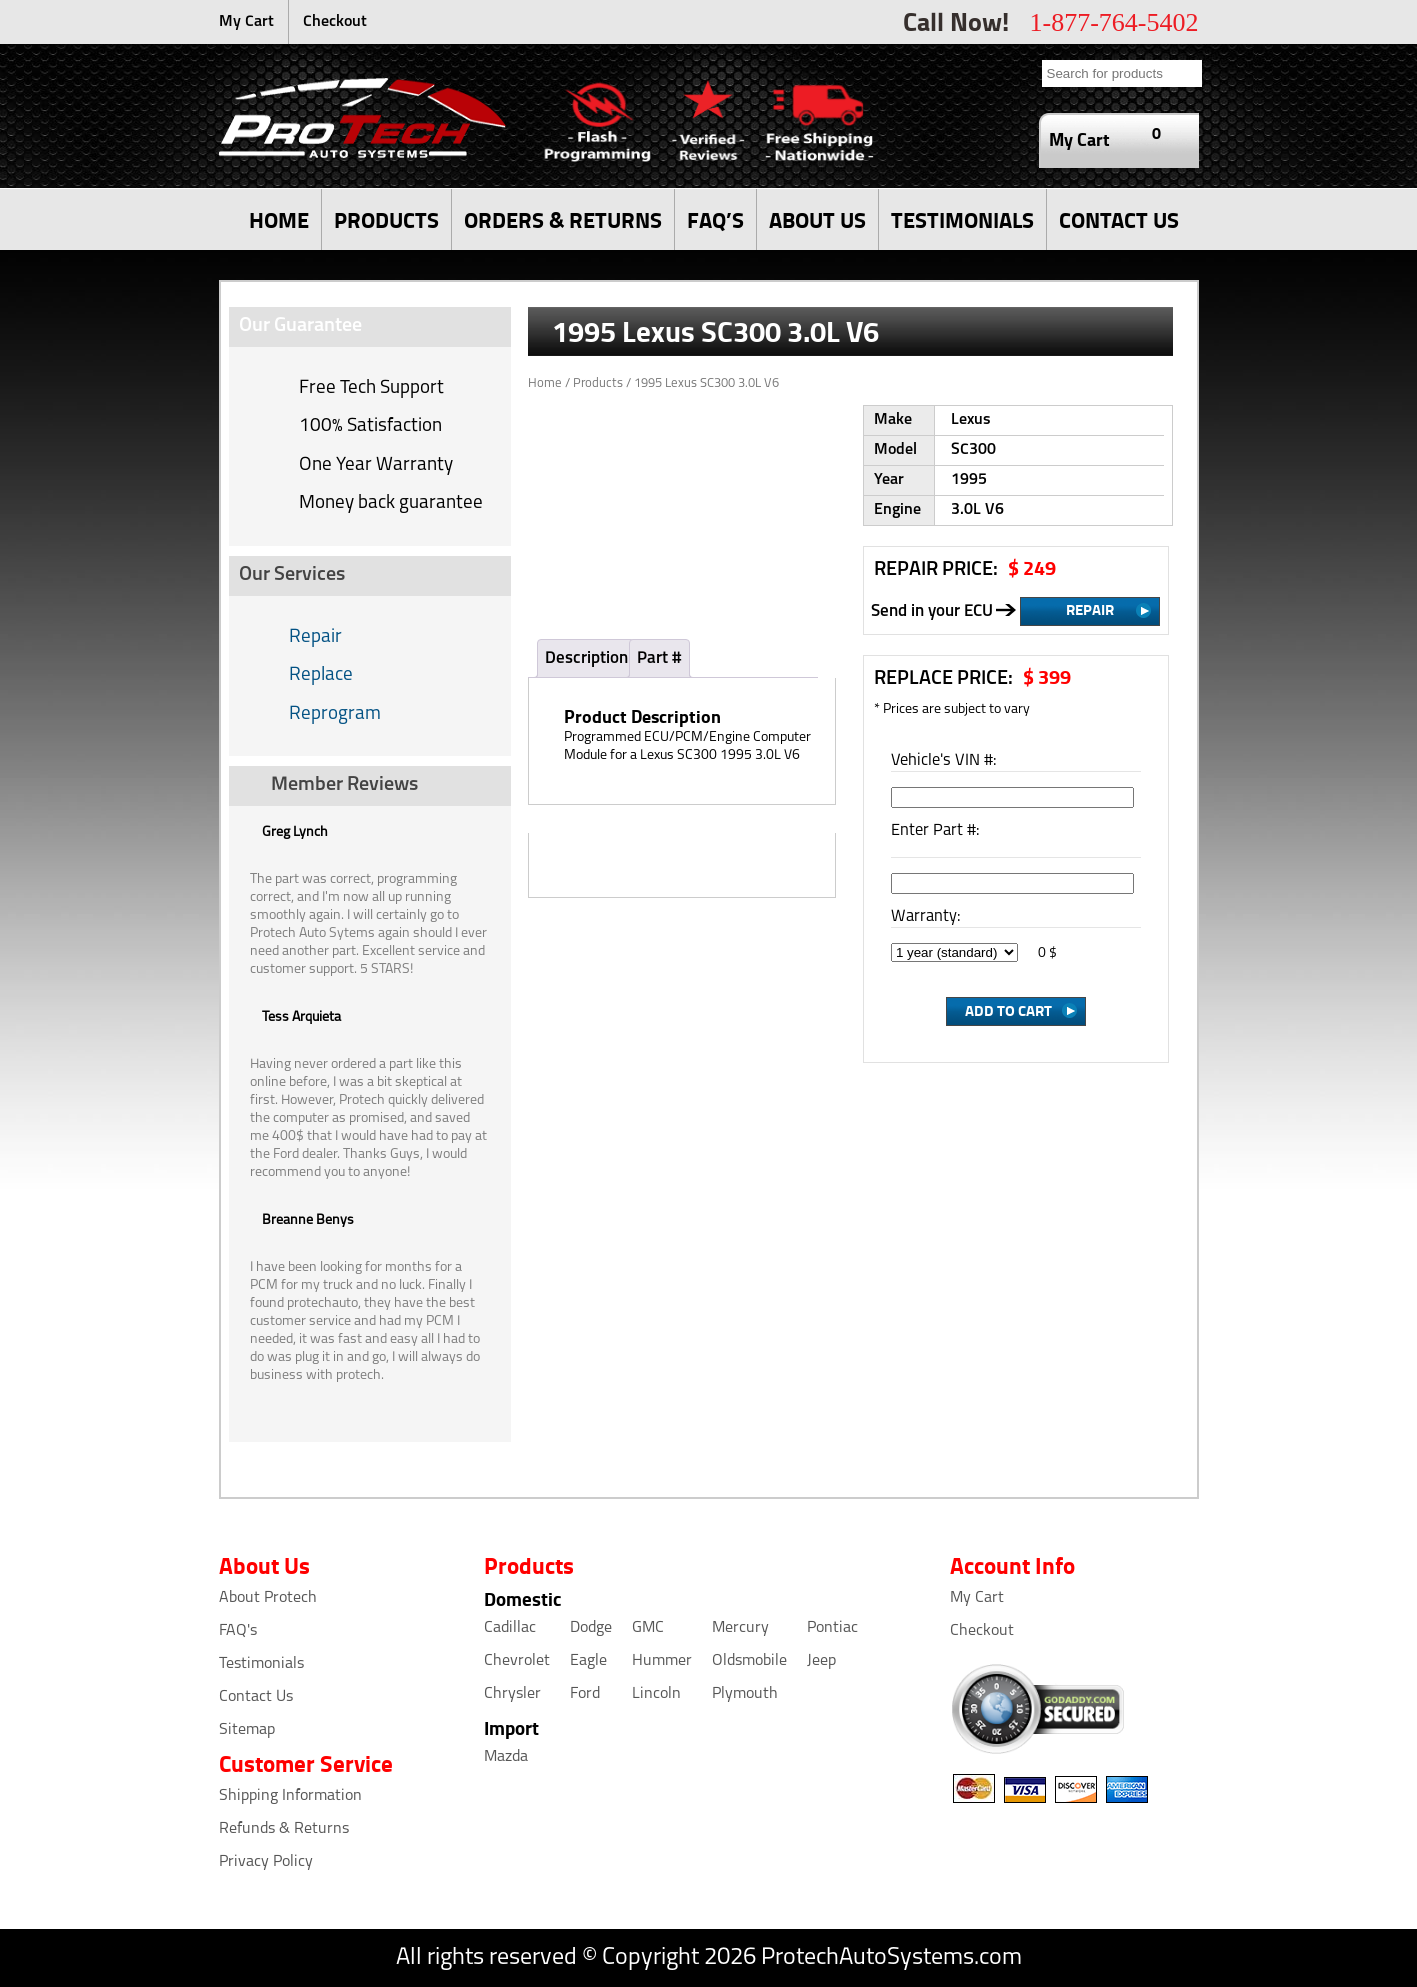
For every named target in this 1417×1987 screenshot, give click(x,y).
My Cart (246, 22)
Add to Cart (1008, 1010)
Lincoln (656, 1694)
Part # (659, 658)
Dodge (591, 1628)
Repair (315, 637)
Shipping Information (290, 1796)
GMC (648, 1628)
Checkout (335, 22)
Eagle (588, 1661)
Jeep (821, 1661)
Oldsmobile (749, 1661)
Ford (585, 1694)
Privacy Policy (266, 1862)
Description (586, 658)
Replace (321, 675)
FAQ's (238, 1631)
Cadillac (510, 1628)
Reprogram (335, 714)
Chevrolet (517, 1661)
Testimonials (261, 1664)
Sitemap (247, 1730)
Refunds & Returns (284, 1829)
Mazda (506, 1757)
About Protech (268, 1598)
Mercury (740, 1628)
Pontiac (832, 1628)
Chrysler (512, 1694)
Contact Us (256, 1697)
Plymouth (745, 1694)
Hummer (662, 1661)
